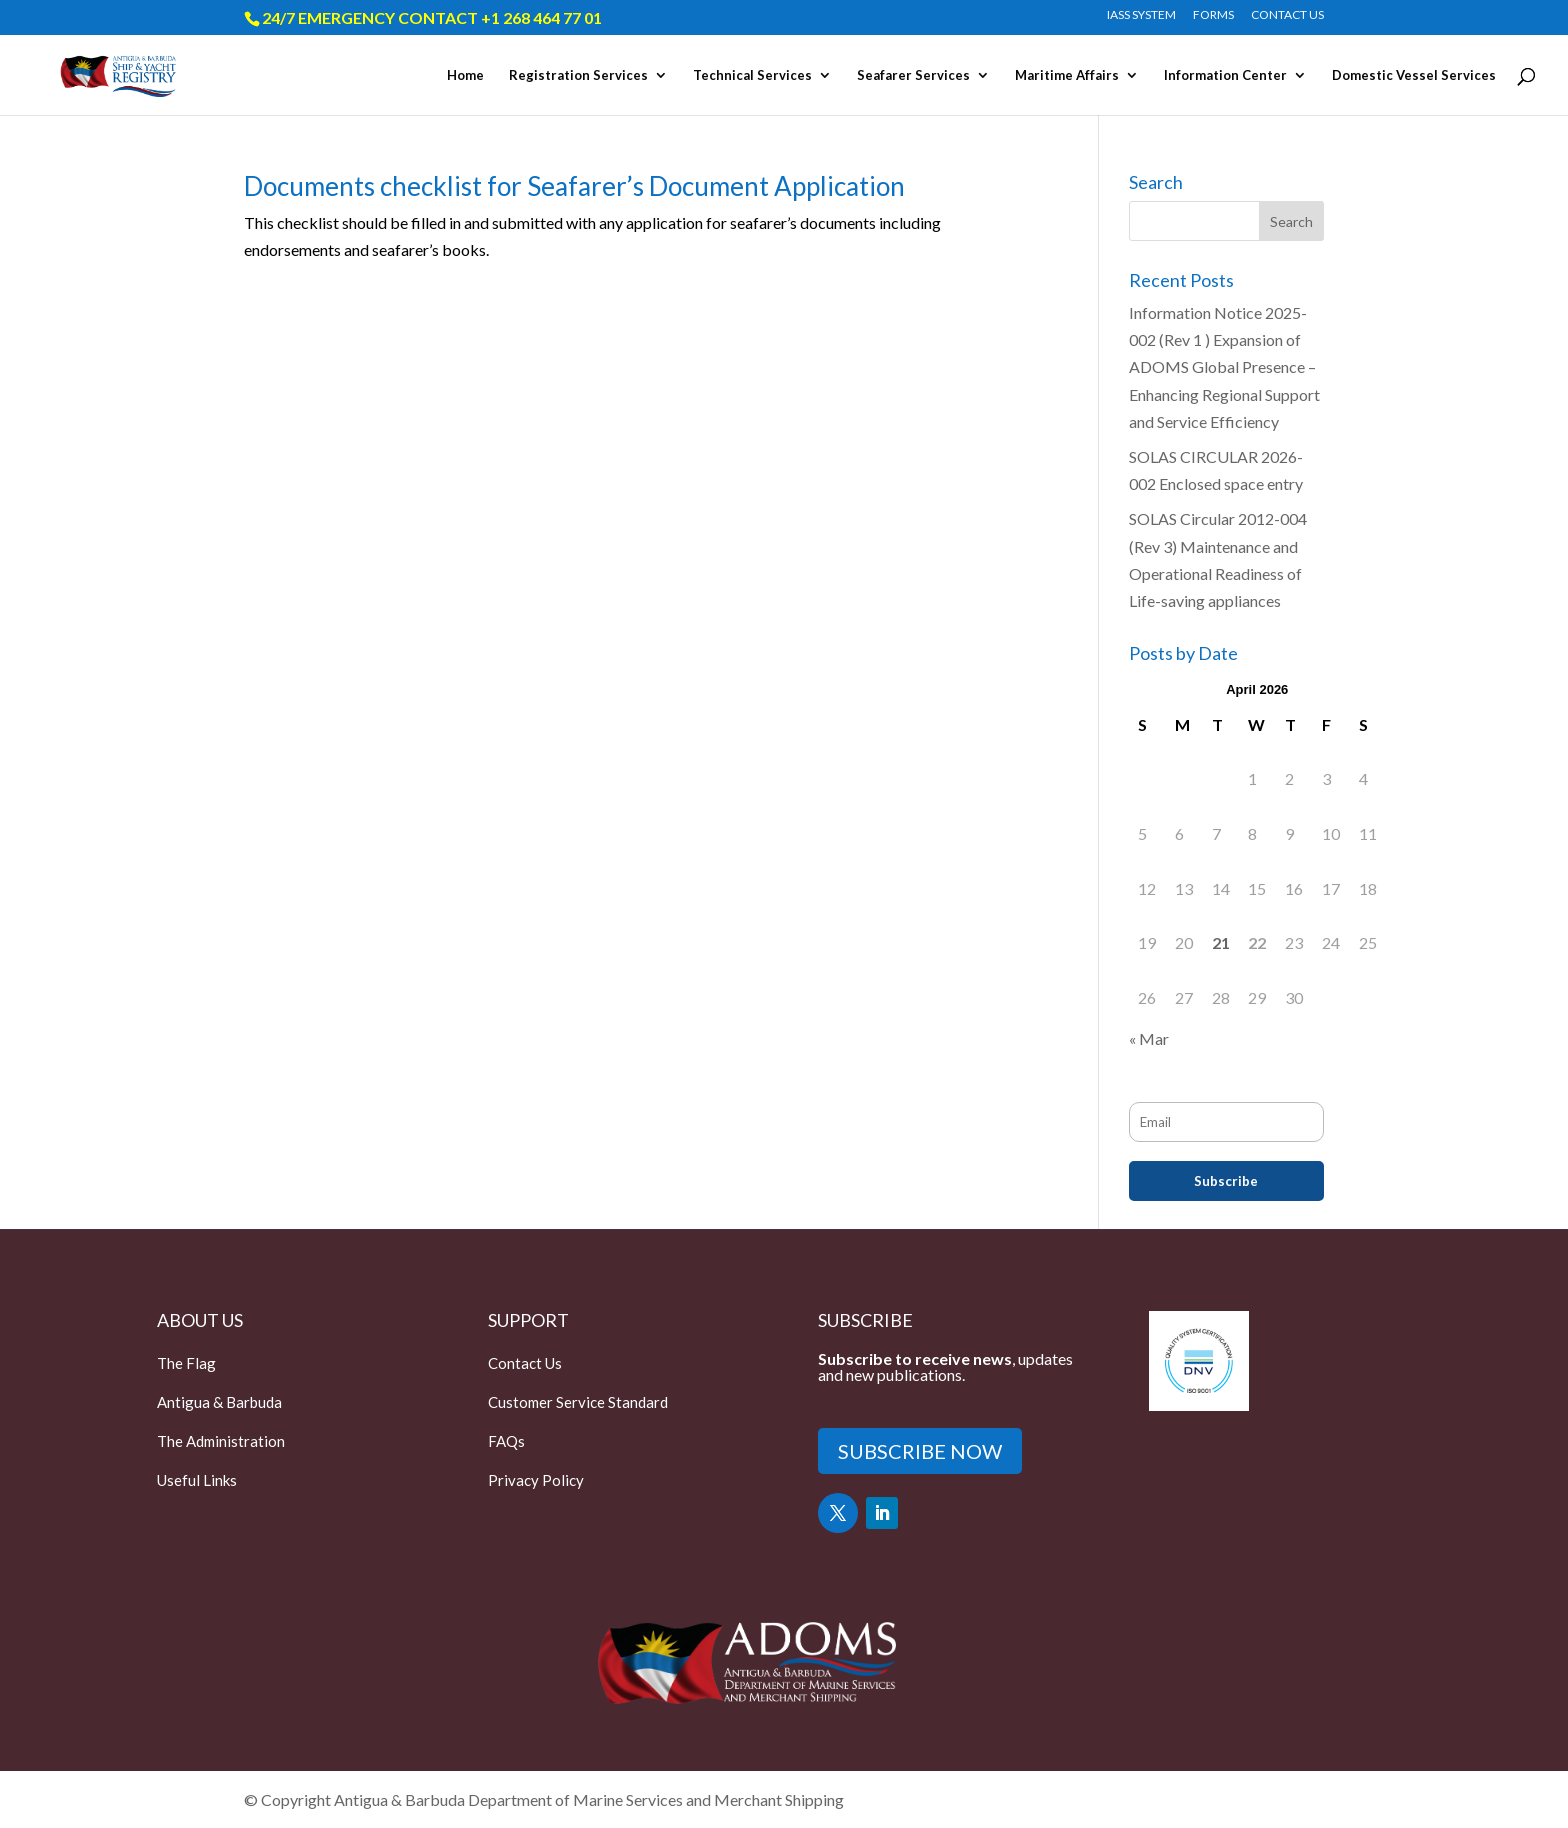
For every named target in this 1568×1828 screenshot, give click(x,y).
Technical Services (752, 75)
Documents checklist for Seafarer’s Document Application (574, 186)
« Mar (1149, 1038)
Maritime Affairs (1067, 75)
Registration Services (578, 75)
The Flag (186, 1363)
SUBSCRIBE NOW (920, 1451)
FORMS (1213, 15)
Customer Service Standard (578, 1402)
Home (465, 75)
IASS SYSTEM (1141, 15)
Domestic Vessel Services (1414, 75)
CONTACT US (1287, 15)
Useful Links (197, 1480)
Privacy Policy (536, 1480)
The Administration (221, 1441)
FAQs (506, 1441)
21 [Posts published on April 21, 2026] (1221, 942)
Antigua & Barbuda (219, 1402)
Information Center (1225, 75)
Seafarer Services (913, 75)
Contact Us (525, 1363)
